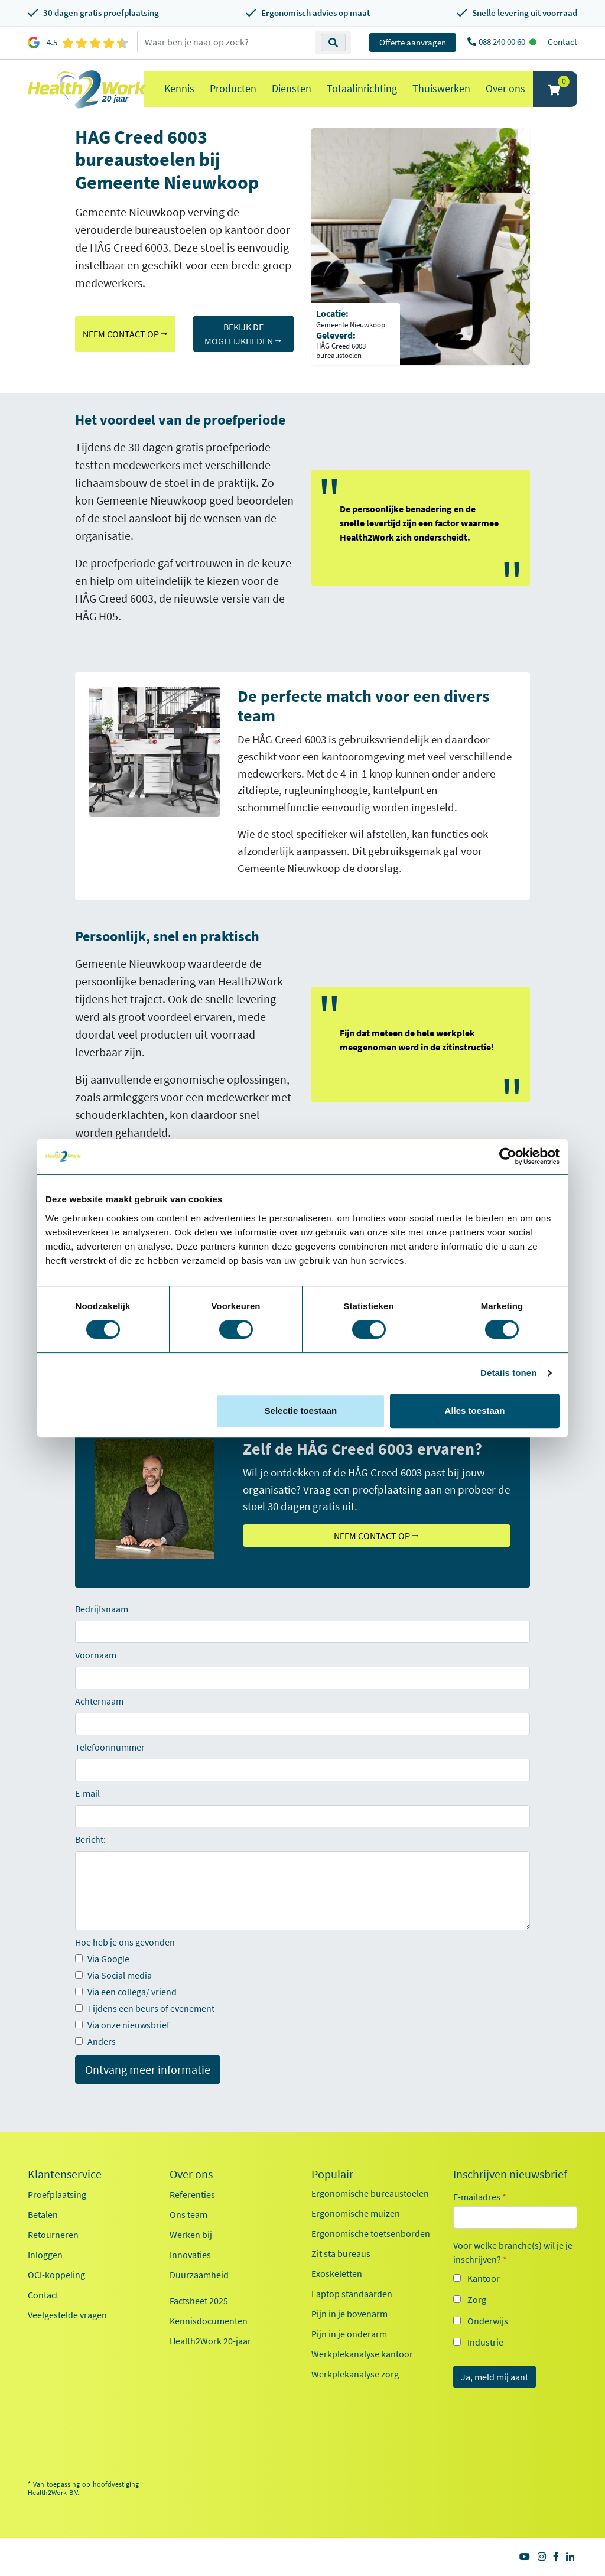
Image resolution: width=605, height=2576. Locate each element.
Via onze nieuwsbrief (122, 2025)
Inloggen (45, 2254)
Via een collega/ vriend (126, 1992)
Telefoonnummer (110, 1747)
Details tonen (508, 1373)
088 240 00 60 (502, 41)
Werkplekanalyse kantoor (362, 2354)
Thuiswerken (441, 88)
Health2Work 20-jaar (210, 2341)
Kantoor (483, 2278)
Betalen (43, 2214)
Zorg (476, 2299)
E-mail (87, 1793)
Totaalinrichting (362, 88)
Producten (233, 88)
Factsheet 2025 (199, 2301)
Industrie (485, 2342)
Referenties (192, 2194)
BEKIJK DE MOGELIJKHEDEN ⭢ (243, 334)
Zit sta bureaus (340, 2253)
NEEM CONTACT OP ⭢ (125, 334)
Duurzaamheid (199, 2275)
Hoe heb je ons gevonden (125, 1942)
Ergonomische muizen (355, 2213)
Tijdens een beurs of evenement (144, 2008)
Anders (95, 2041)
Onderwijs (487, 2321)
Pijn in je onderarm (349, 2334)
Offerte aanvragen (412, 42)
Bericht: (90, 1839)
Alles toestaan (475, 1411)
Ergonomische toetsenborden (370, 2233)
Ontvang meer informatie (147, 2069)
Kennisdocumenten (209, 2321)
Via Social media (113, 1975)
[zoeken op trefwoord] (226, 42)
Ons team (188, 2214)
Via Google (102, 1958)
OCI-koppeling (56, 2275)
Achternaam (99, 1701)
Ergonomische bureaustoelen (370, 2193)
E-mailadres (479, 2197)
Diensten (291, 88)
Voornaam (95, 1655)
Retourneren (53, 2234)
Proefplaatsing (57, 2194)
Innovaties (190, 2254)
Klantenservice (65, 2174)
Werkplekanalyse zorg (355, 2374)
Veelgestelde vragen (67, 2315)
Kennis (179, 88)
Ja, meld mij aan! (494, 2377)
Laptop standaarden (351, 2293)
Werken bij (191, 2234)
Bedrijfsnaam (101, 1609)
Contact (562, 41)
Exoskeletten (336, 2273)
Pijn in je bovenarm (349, 2314)
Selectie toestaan (301, 1411)
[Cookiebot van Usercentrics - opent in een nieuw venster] (508, 1156)
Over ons (505, 88)
